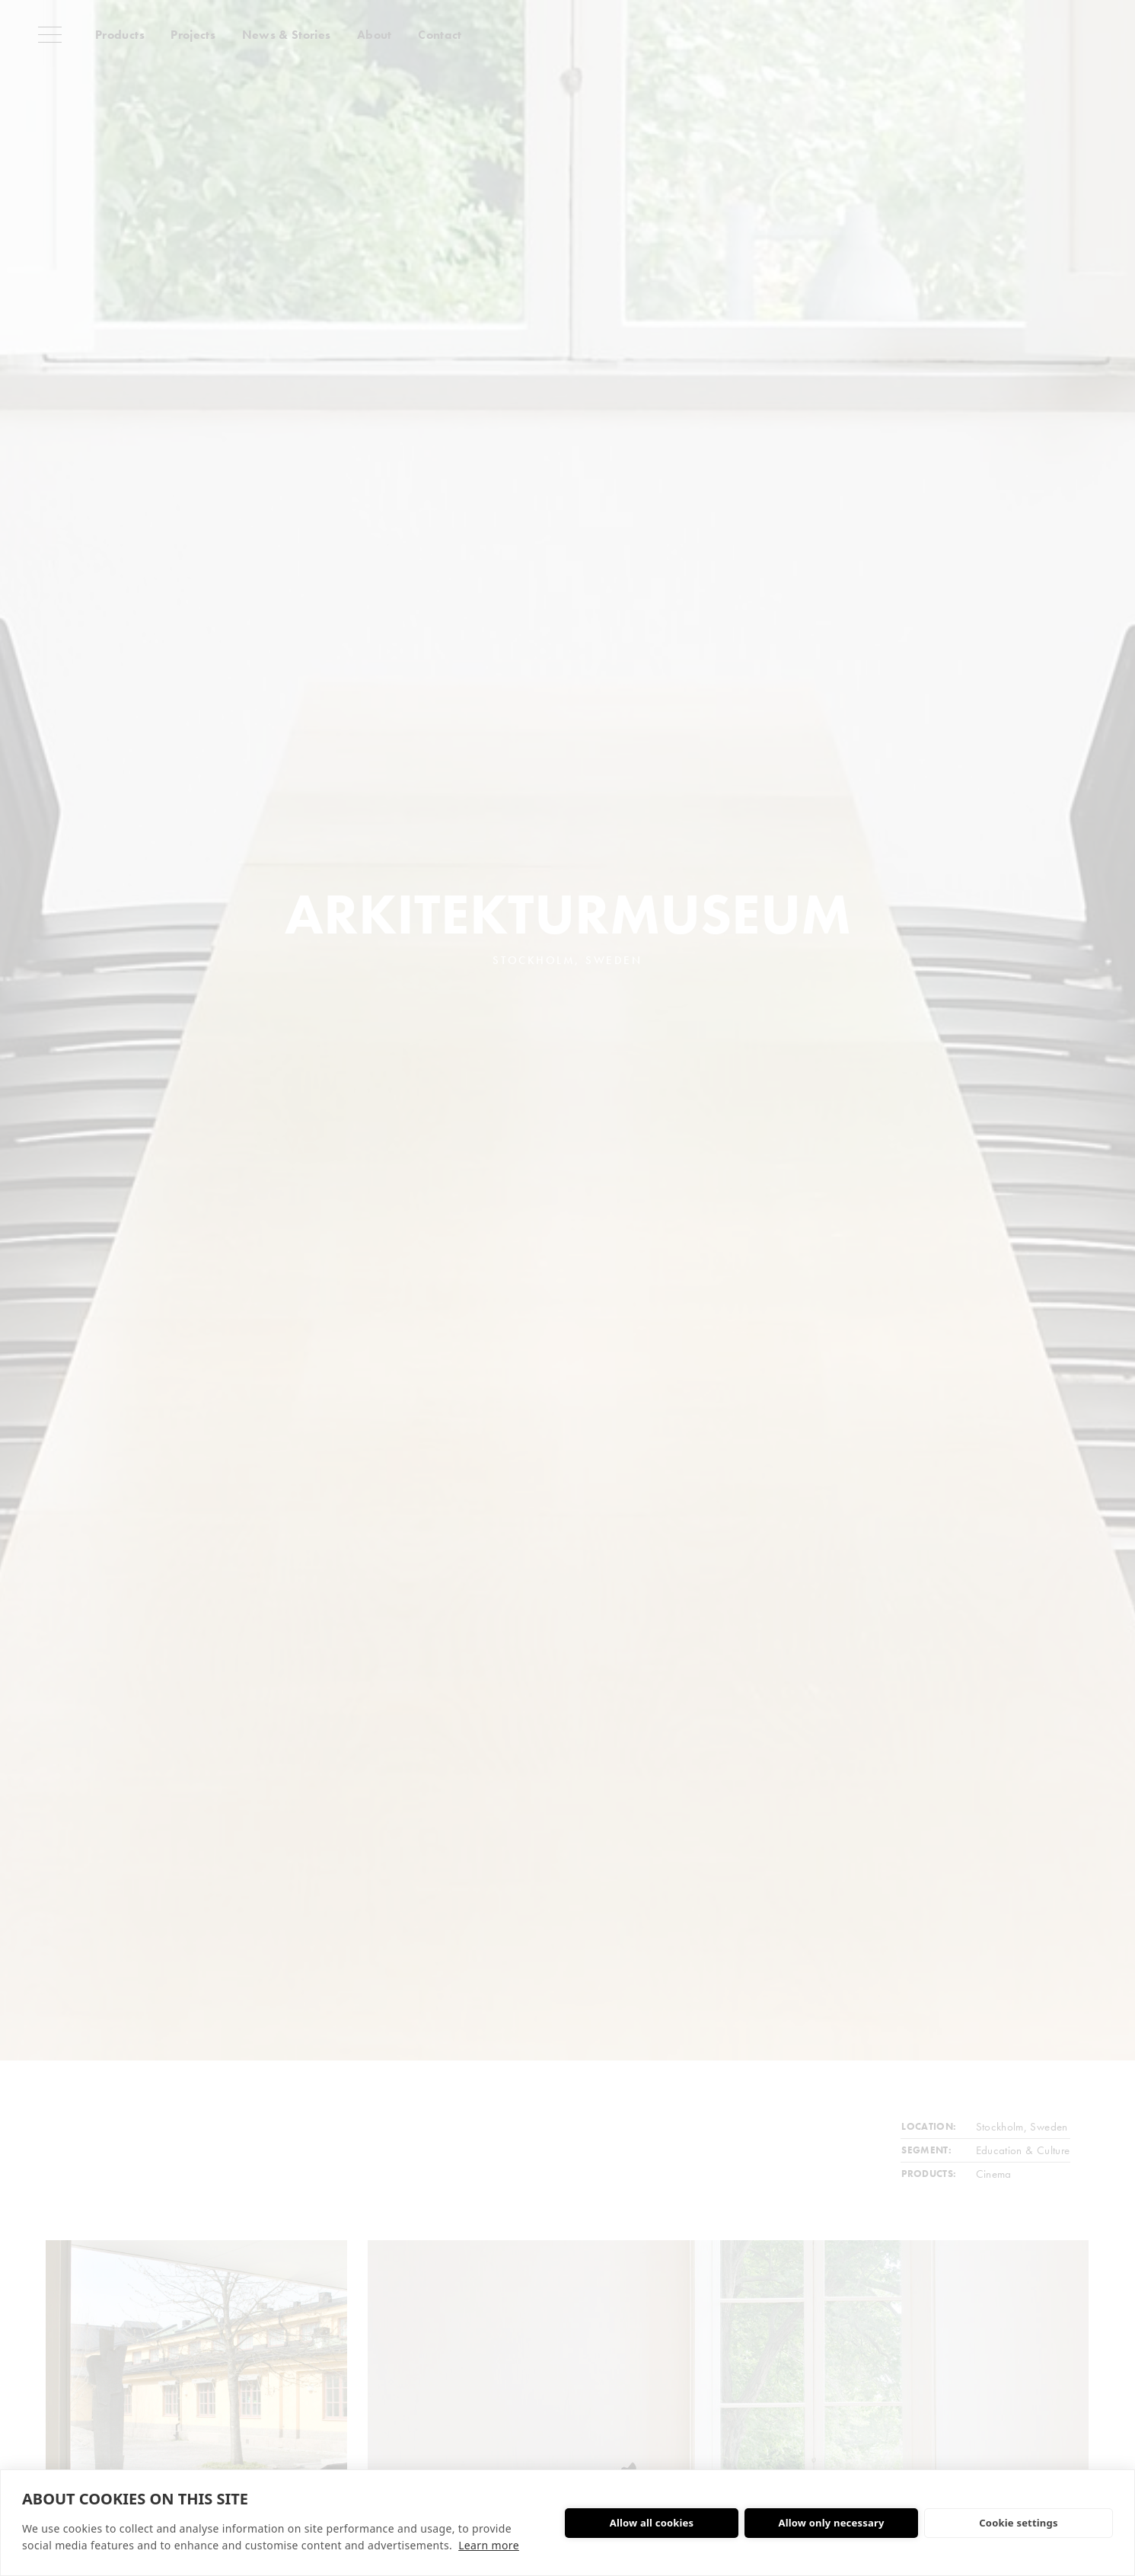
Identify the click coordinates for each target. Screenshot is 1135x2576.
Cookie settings (1018, 2523)
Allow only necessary (831, 2523)
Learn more (488, 2545)
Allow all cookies (652, 2523)
